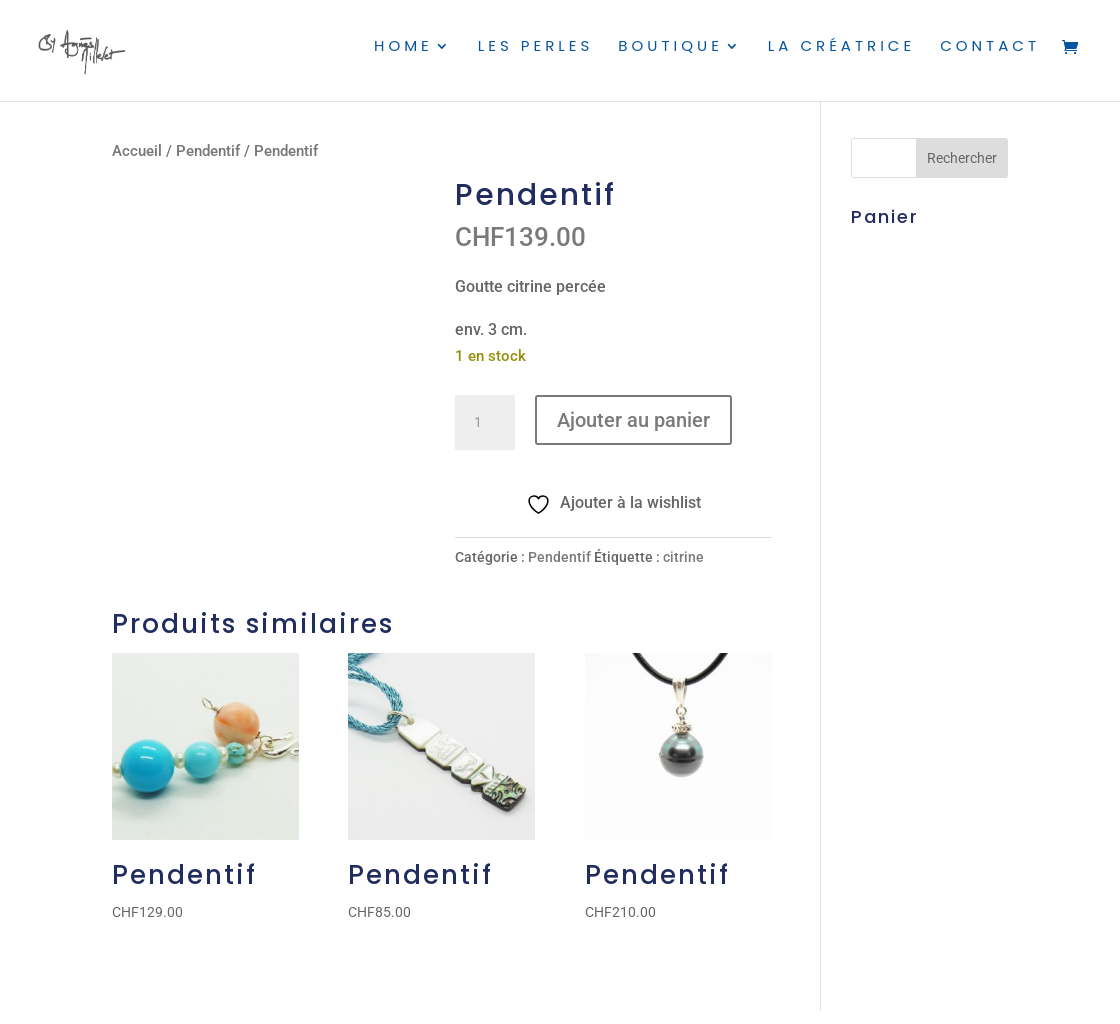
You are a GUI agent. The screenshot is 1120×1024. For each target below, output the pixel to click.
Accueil (137, 151)
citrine (683, 557)
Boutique (668, 56)
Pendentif (208, 151)
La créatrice (840, 56)
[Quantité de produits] (485, 423)
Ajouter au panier (633, 420)
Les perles (532, 56)
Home (399, 56)
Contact (990, 56)
